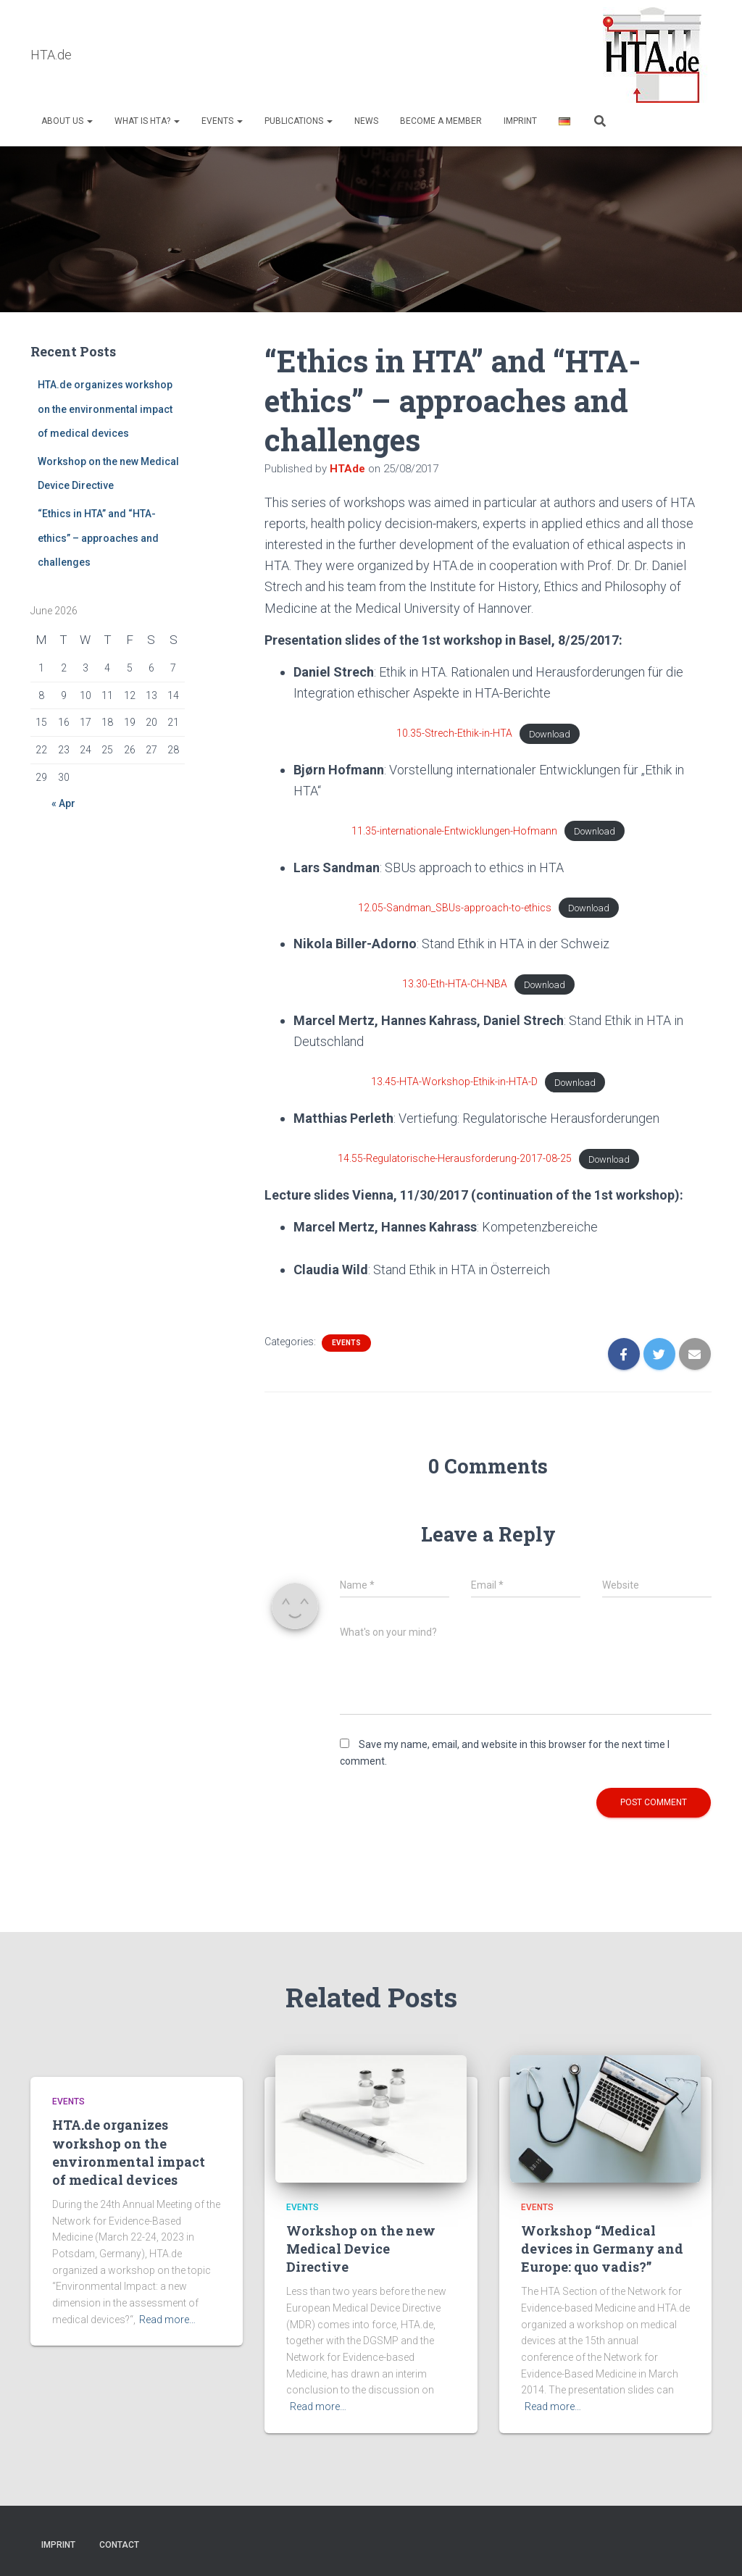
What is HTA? (147, 121)
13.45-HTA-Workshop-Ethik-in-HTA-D (454, 1082)
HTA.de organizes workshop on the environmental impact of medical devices (105, 410)
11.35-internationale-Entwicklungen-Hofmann (454, 831)
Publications (298, 121)
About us (67, 121)
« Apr (63, 804)
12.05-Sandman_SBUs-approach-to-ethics (454, 908)
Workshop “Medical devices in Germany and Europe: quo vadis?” (602, 2248)
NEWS (366, 121)
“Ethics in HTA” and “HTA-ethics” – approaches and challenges (98, 539)
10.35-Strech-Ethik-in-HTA (454, 734)
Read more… (167, 2319)
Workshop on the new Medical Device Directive (360, 2248)
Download (549, 734)
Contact (119, 2545)
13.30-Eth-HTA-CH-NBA (454, 984)
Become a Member (441, 121)
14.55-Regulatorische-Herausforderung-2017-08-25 (455, 1159)
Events (222, 121)
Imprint (520, 121)
